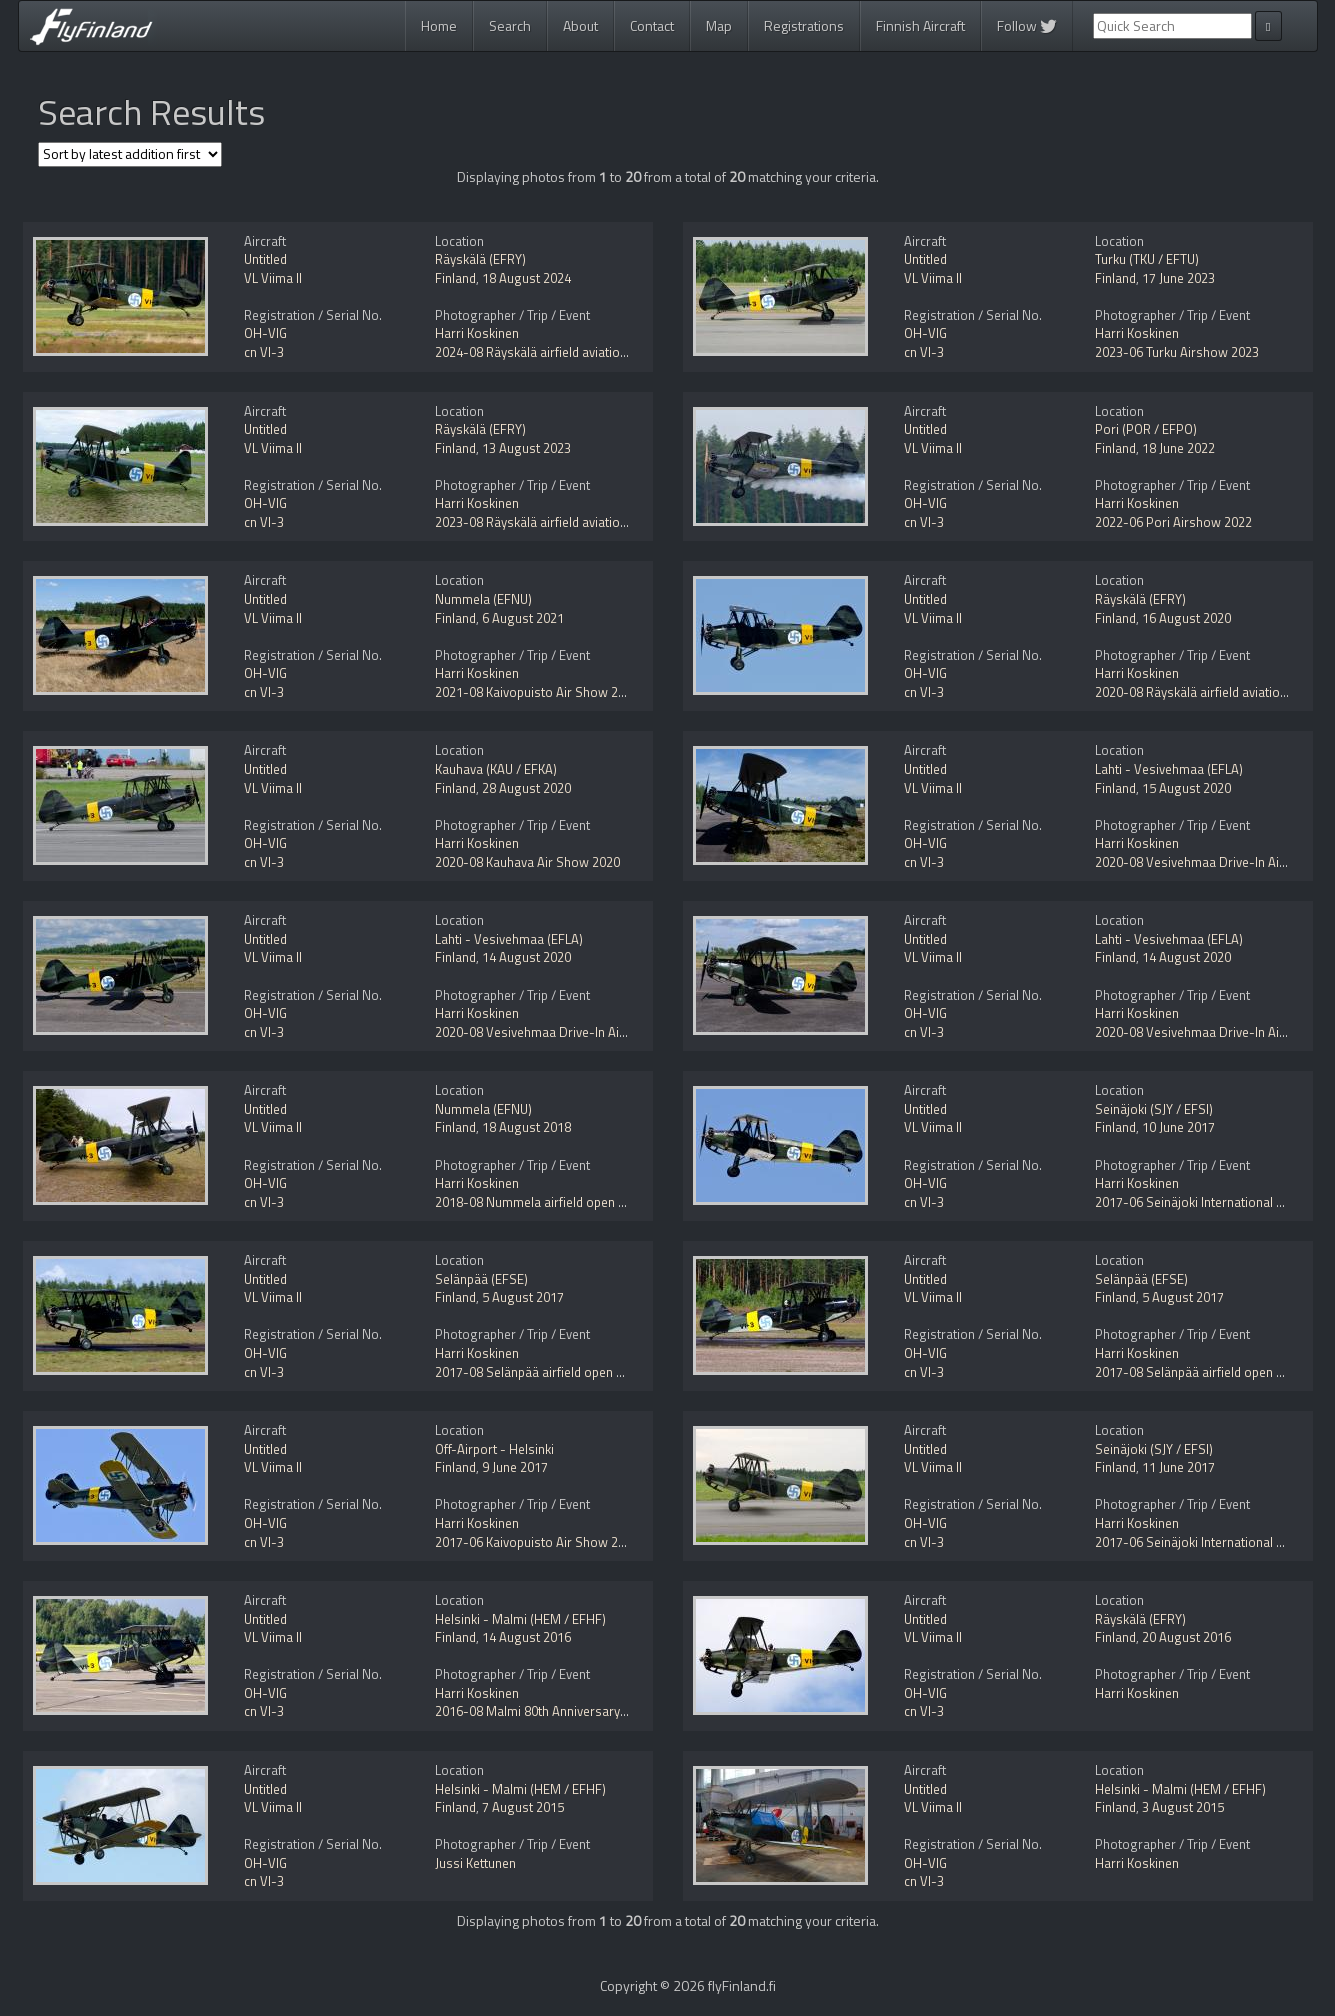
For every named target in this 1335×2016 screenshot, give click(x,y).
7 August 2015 (523, 1807)
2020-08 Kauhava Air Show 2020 (527, 862)
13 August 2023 (526, 448)
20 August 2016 (1186, 1637)
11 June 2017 (1178, 1467)
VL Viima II (273, 278)
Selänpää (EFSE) (481, 1279)
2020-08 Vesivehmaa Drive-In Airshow (1205, 862)
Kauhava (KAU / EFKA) (496, 769)
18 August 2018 (526, 1127)
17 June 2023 (1178, 278)
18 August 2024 (526, 278)
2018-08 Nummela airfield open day (536, 1202)
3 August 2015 (1183, 1807)
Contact (652, 25)
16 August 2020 (1186, 618)
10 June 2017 (1178, 1127)
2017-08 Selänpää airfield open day (535, 1372)
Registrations (804, 25)
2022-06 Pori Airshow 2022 (1173, 522)
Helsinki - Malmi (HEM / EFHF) (520, 1619)
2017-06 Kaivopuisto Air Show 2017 (537, 1542)
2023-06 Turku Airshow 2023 (1177, 352)
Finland (455, 278)
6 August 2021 (523, 618)
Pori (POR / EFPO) (1146, 429)
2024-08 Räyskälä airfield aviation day (542, 352)
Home (439, 25)
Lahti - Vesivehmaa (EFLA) (1169, 769)
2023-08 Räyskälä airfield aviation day (542, 522)
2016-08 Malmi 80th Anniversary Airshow (553, 1711)
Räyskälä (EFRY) (480, 259)
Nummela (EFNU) (483, 599)
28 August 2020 (526, 788)
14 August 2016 (526, 1637)
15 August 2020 (1186, 788)
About (580, 25)
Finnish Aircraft (920, 25)
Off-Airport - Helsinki (494, 1449)
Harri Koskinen (477, 333)
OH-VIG (265, 333)
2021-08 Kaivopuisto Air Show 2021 (537, 692)
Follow (1027, 25)
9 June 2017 (515, 1467)
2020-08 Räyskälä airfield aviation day (1202, 692)
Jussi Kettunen (475, 1863)
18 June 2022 (1178, 448)
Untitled (265, 259)
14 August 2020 (526, 957)
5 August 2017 (523, 1297)
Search (510, 25)
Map (719, 25)
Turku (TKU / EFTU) (1147, 259)
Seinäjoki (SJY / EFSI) (1154, 1109)
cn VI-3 (264, 352)
